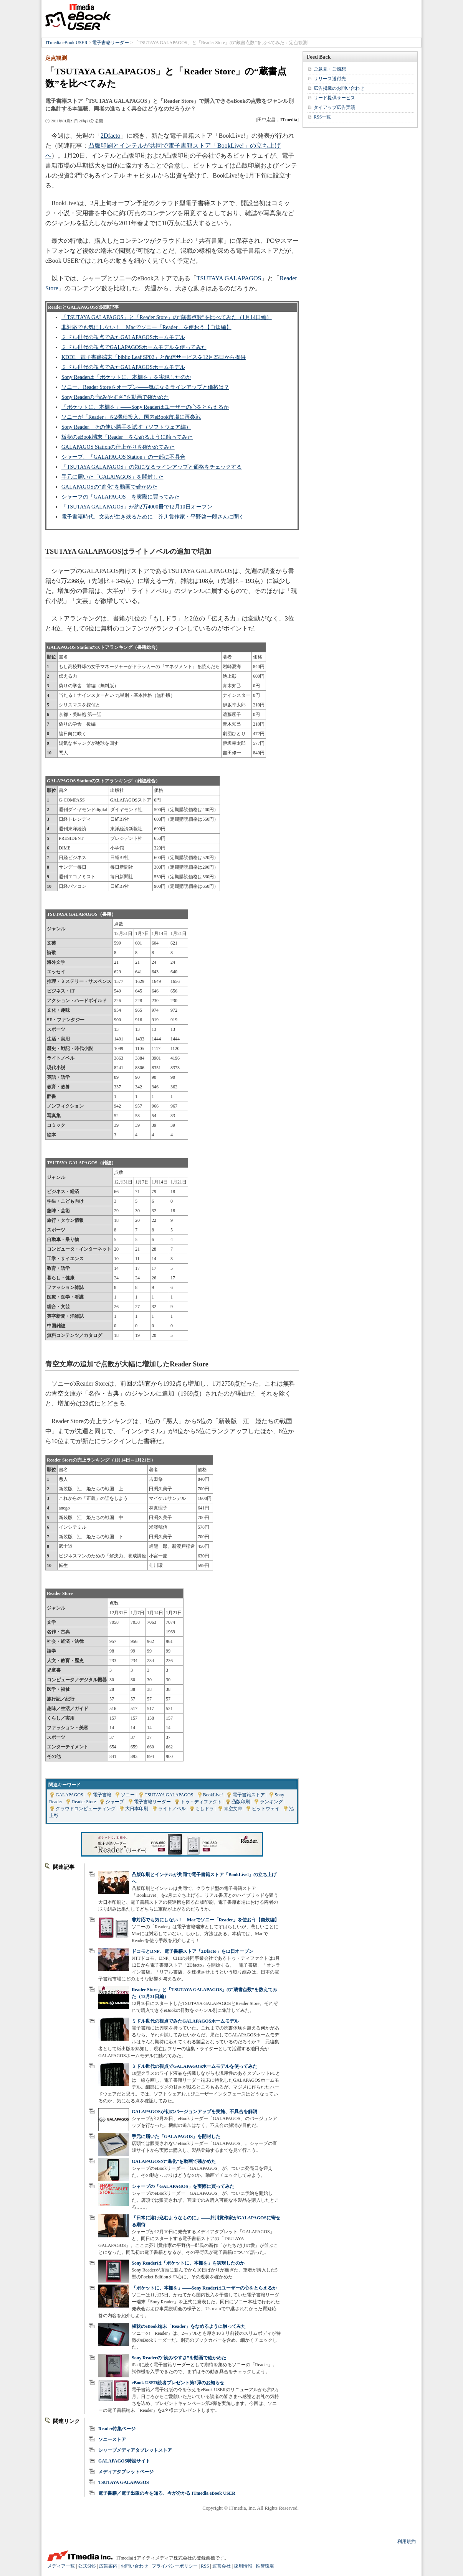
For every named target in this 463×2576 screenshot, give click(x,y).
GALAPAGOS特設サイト (124, 2461)
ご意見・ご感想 (330, 69)
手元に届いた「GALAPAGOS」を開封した (112, 477)
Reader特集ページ (117, 2428)
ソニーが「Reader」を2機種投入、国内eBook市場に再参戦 (131, 417)
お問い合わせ (134, 2566)
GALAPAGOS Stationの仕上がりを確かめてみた (118, 447)
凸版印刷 (240, 1801)
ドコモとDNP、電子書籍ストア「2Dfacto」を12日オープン (192, 1951)
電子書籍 (102, 1794)
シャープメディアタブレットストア (135, 2450)
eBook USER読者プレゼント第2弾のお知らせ (178, 2382)
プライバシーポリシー (175, 2566)
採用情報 (243, 2566)
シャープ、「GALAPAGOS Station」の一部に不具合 (123, 457)
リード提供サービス (334, 97)
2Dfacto (111, 135)
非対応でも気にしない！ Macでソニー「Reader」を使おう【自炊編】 (146, 327)
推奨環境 (265, 2566)
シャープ (115, 1801)
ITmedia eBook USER (78, 17)
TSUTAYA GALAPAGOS (229, 278)
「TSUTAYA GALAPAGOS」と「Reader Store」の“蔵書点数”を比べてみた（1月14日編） (166, 317)
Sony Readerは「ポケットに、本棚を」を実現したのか (126, 377)
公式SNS (87, 2566)
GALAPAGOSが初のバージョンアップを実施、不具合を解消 (194, 2111)
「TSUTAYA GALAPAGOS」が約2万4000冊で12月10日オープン (136, 507)
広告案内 (108, 2566)
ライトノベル (172, 1808)
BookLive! (213, 1794)
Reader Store (84, 1801)
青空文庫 (233, 1808)
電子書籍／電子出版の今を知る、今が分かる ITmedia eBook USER (166, 2493)
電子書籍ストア (249, 1794)
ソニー (128, 1794)
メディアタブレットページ (126, 2471)
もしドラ (204, 1808)
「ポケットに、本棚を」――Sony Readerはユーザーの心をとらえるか (145, 407)
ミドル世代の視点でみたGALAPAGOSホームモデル (123, 337)
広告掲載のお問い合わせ (339, 88)
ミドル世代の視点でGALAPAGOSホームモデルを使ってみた (134, 347)
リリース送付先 (330, 78)
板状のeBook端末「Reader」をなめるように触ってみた (127, 437)
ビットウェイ (265, 1808)
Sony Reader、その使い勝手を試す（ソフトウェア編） (126, 427)
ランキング (271, 1801)
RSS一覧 (322, 117)
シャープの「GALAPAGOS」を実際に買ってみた (120, 497)
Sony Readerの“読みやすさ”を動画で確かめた (115, 397)
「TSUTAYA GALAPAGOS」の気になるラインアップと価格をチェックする (151, 467)
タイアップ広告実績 (334, 107)
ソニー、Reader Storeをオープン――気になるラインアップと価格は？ (145, 387)
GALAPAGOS (69, 1794)
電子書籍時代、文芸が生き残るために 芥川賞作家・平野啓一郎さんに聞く (152, 517)
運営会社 (221, 2566)
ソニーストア (112, 2439)
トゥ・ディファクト (201, 1801)
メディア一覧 (61, 2566)
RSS (205, 2566)
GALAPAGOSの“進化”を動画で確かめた (109, 487)
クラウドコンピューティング (86, 1808)
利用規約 (406, 2541)
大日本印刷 (136, 1808)
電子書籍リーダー (110, 42)
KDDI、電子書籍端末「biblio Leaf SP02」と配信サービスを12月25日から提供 (153, 357)
